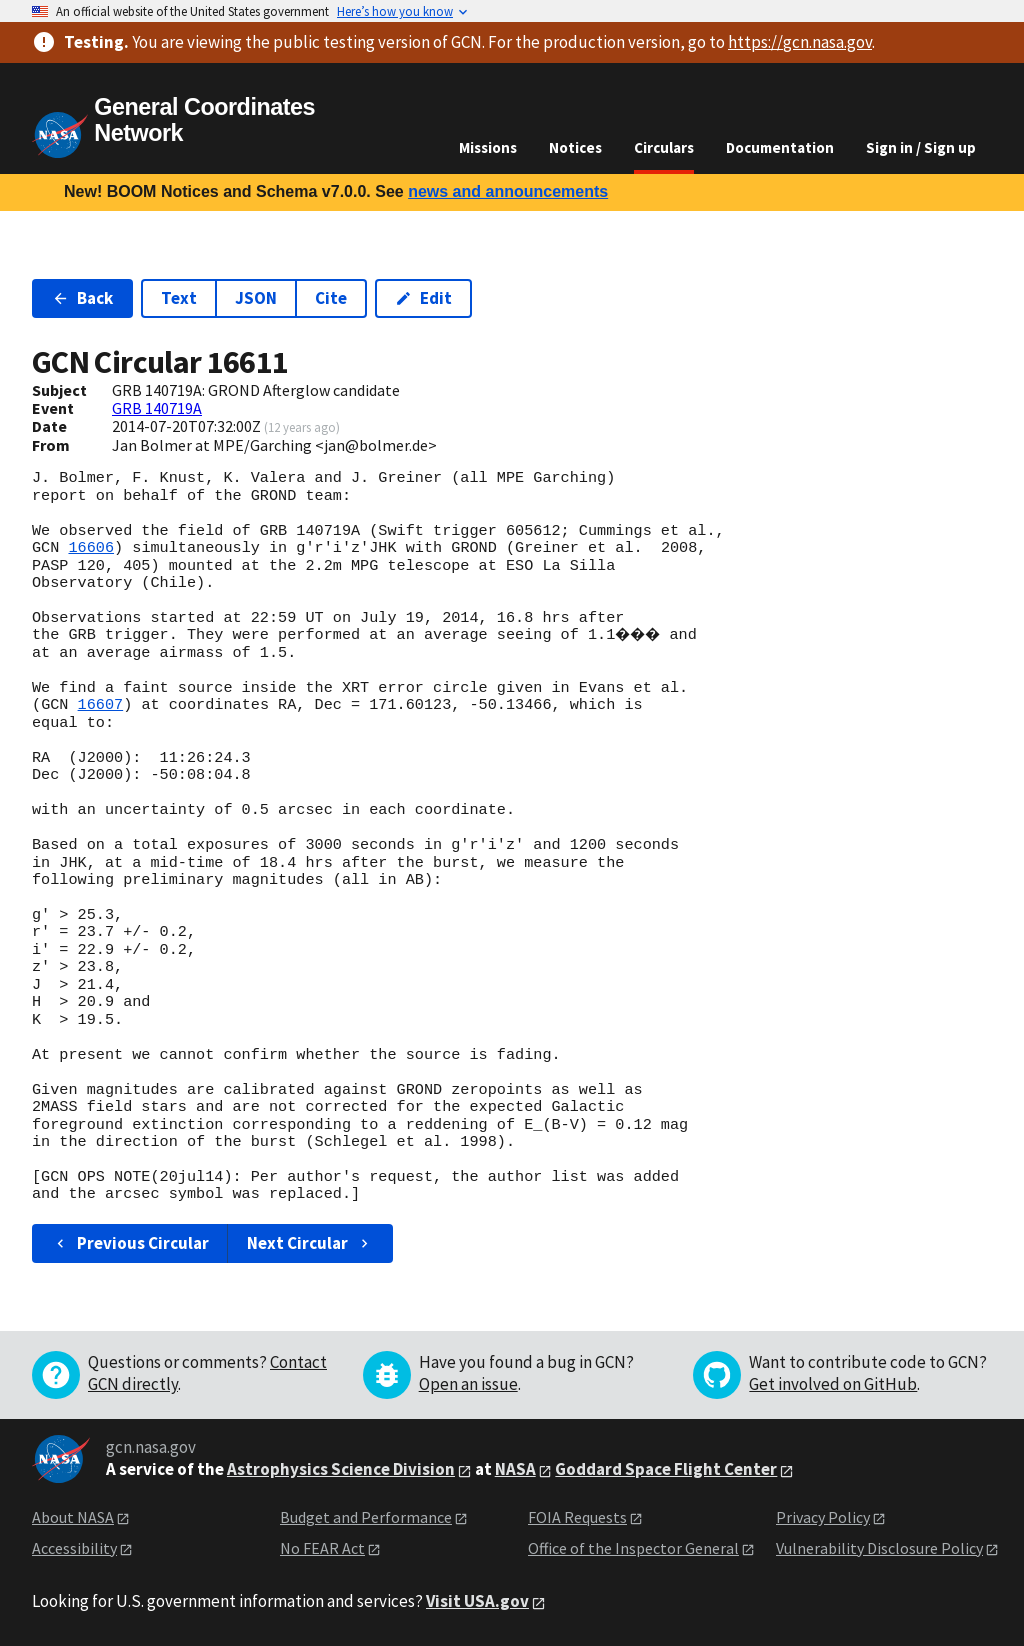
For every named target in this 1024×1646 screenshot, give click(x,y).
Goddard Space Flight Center (666, 1469)
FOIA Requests (577, 1517)
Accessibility (74, 1548)
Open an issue (468, 1384)
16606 (91, 548)
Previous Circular (130, 1243)
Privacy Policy (823, 1517)
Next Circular (310, 1243)
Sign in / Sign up (921, 147)
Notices (575, 147)
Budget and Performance (366, 1517)
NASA (515, 1469)
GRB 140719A (157, 408)
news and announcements (508, 191)
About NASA (73, 1517)
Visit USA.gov (477, 1601)
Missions (488, 147)
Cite (331, 298)
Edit (423, 298)
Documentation (780, 147)
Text (179, 298)
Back (82, 298)
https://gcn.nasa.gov (800, 42)
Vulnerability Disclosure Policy (879, 1548)
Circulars (664, 147)
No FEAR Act (322, 1548)
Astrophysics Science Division (341, 1469)
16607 (101, 705)
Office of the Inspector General (633, 1548)
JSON (256, 298)
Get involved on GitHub (833, 1384)
